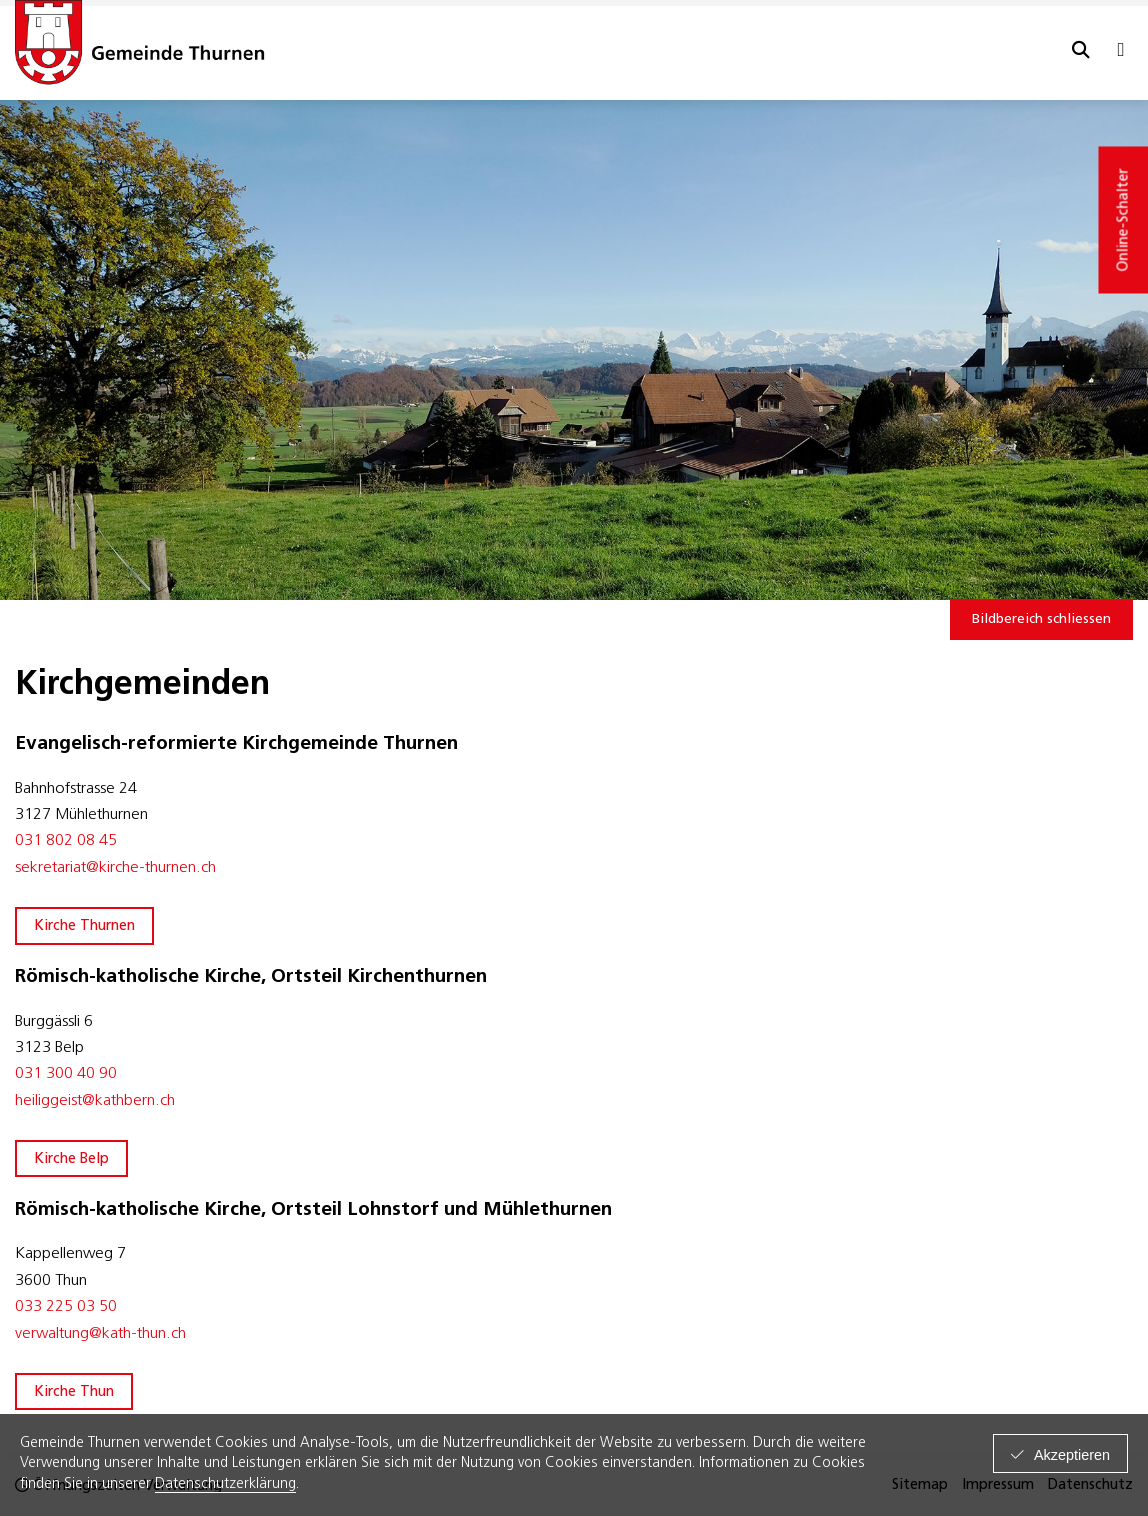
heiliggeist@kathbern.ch (95, 1101)
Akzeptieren (1072, 1455)
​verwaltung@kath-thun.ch (100, 1334)
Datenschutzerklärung (225, 1484)
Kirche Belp (71, 1159)
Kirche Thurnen (84, 926)
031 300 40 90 (68, 1074)
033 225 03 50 (66, 1307)
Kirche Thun (74, 1392)
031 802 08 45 (66, 841)
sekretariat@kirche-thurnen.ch (115, 868)
